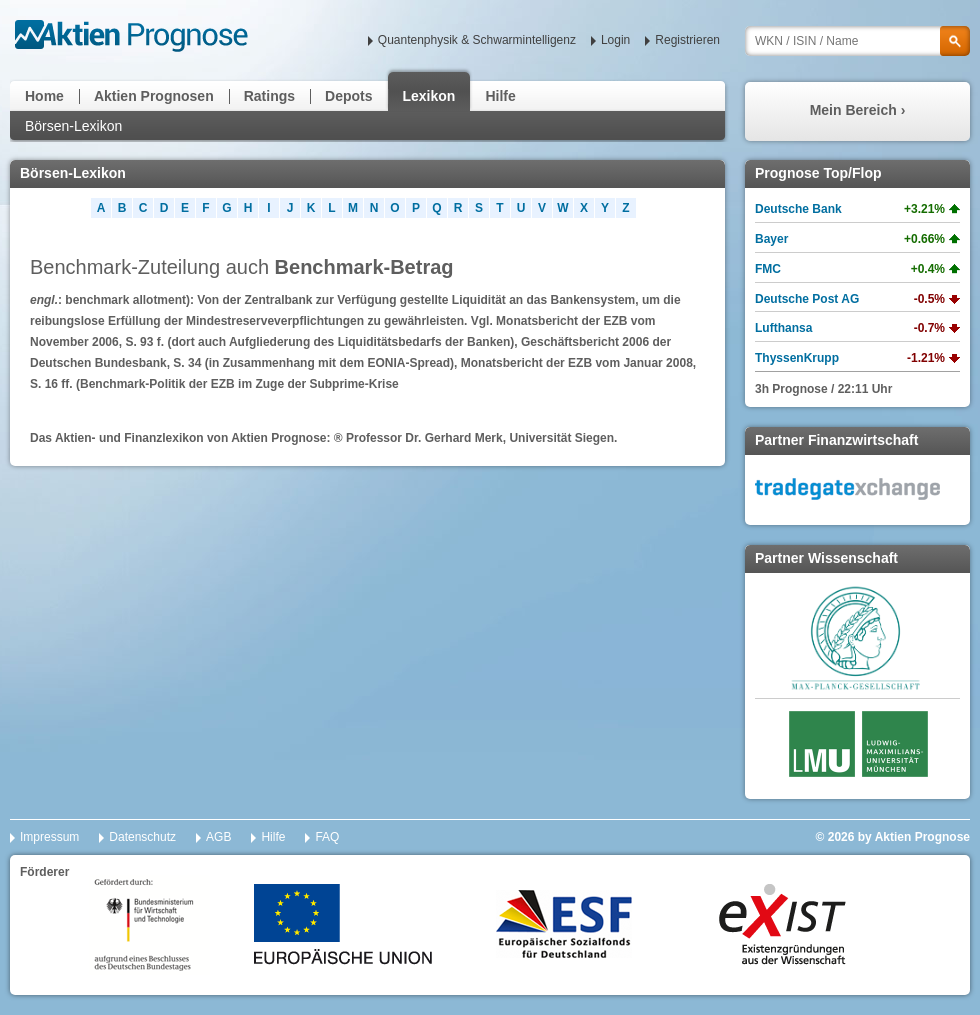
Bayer (771, 239)
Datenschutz (142, 837)
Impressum (49, 837)
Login (615, 40)
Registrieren (687, 40)
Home (44, 96)
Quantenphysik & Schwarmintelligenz (477, 40)
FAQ (327, 837)
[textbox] (857, 41)
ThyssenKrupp (797, 358)
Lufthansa (783, 328)
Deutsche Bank (798, 209)
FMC (768, 269)
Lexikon (429, 96)
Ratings (269, 96)
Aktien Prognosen (154, 96)
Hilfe (500, 96)
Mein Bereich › (858, 110)
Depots (348, 96)
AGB (218, 837)
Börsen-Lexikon (73, 126)
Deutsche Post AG (807, 299)
